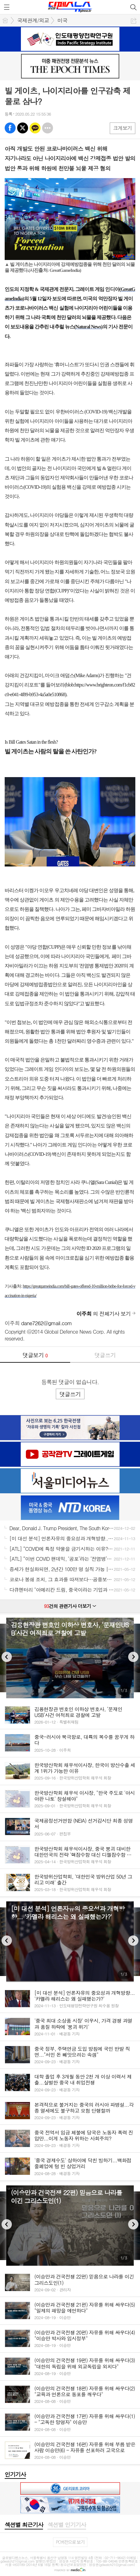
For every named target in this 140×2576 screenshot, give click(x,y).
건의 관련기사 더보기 (70, 1606)
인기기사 (15, 2474)
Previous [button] (7, 1657)
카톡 (35, 127)
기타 (47, 127)
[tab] (23, 2525)
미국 (62, 20)
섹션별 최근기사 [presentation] (24, 2525)
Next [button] (133, 1657)
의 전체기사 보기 (103, 1313)
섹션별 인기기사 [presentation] (66, 2525)
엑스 (22, 127)
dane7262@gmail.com (46, 1323)
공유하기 (133, 20)
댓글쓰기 (105, 1355)
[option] (70, 1658)
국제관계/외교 (33, 20)
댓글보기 (34, 1355)
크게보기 (122, 128)
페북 (10, 127)
